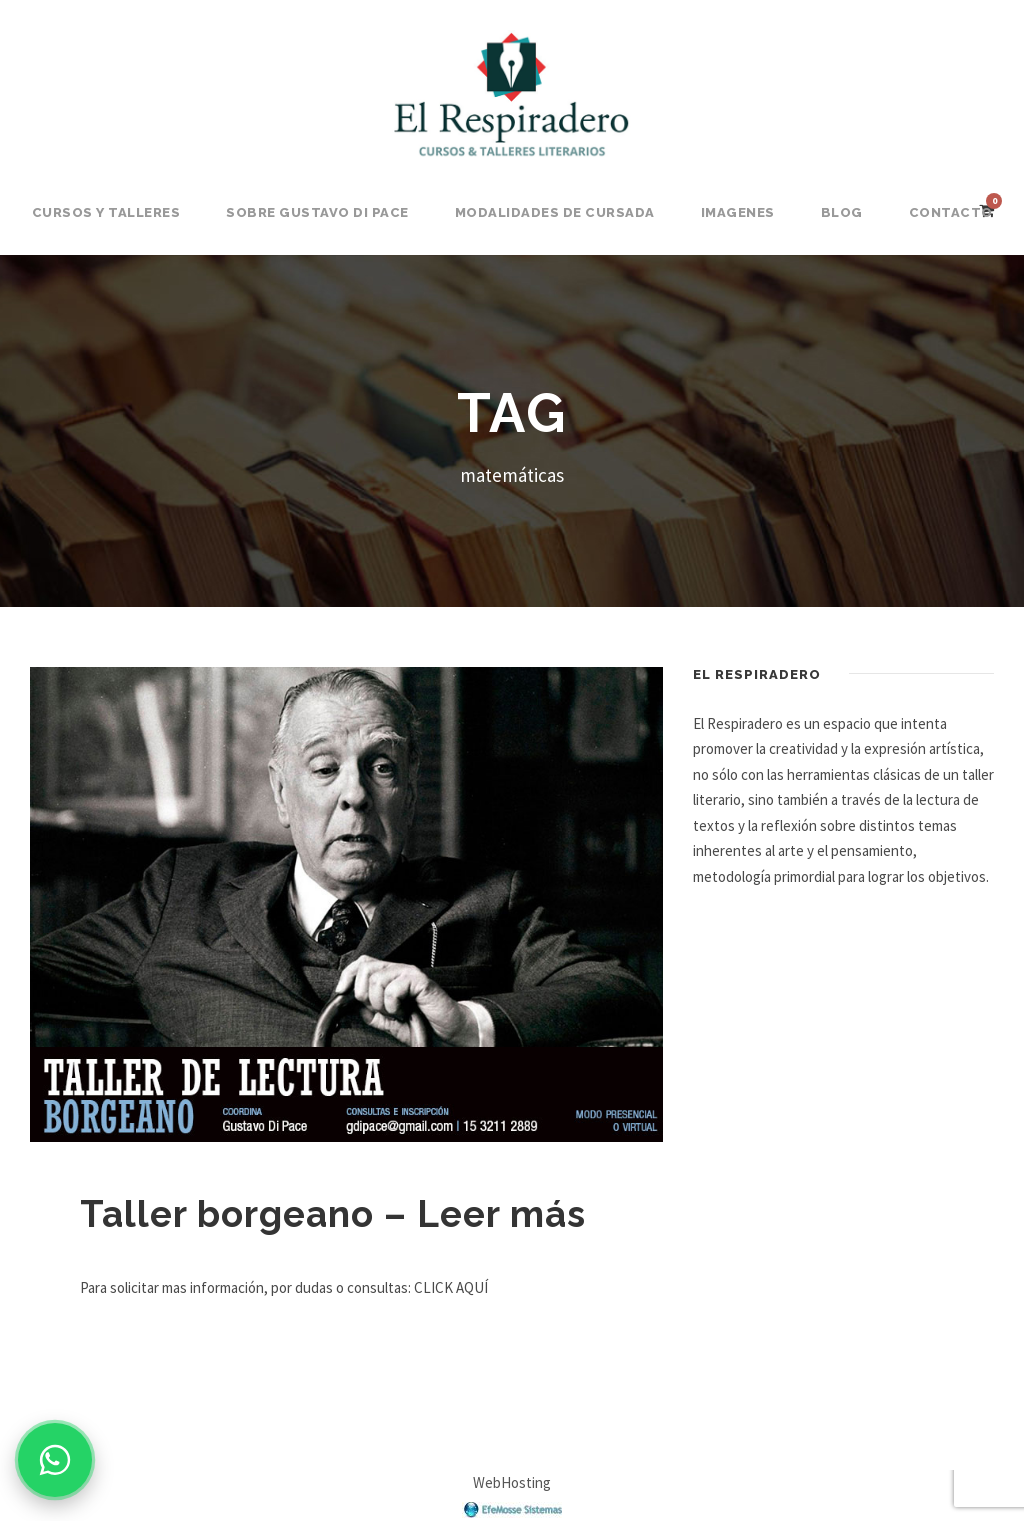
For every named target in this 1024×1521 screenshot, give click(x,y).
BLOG (842, 212)
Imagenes (738, 212)
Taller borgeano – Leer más (333, 1214)
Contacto (951, 212)
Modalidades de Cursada (555, 212)
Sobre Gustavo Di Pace (317, 212)
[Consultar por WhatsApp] (55, 1460)
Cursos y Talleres (106, 212)
